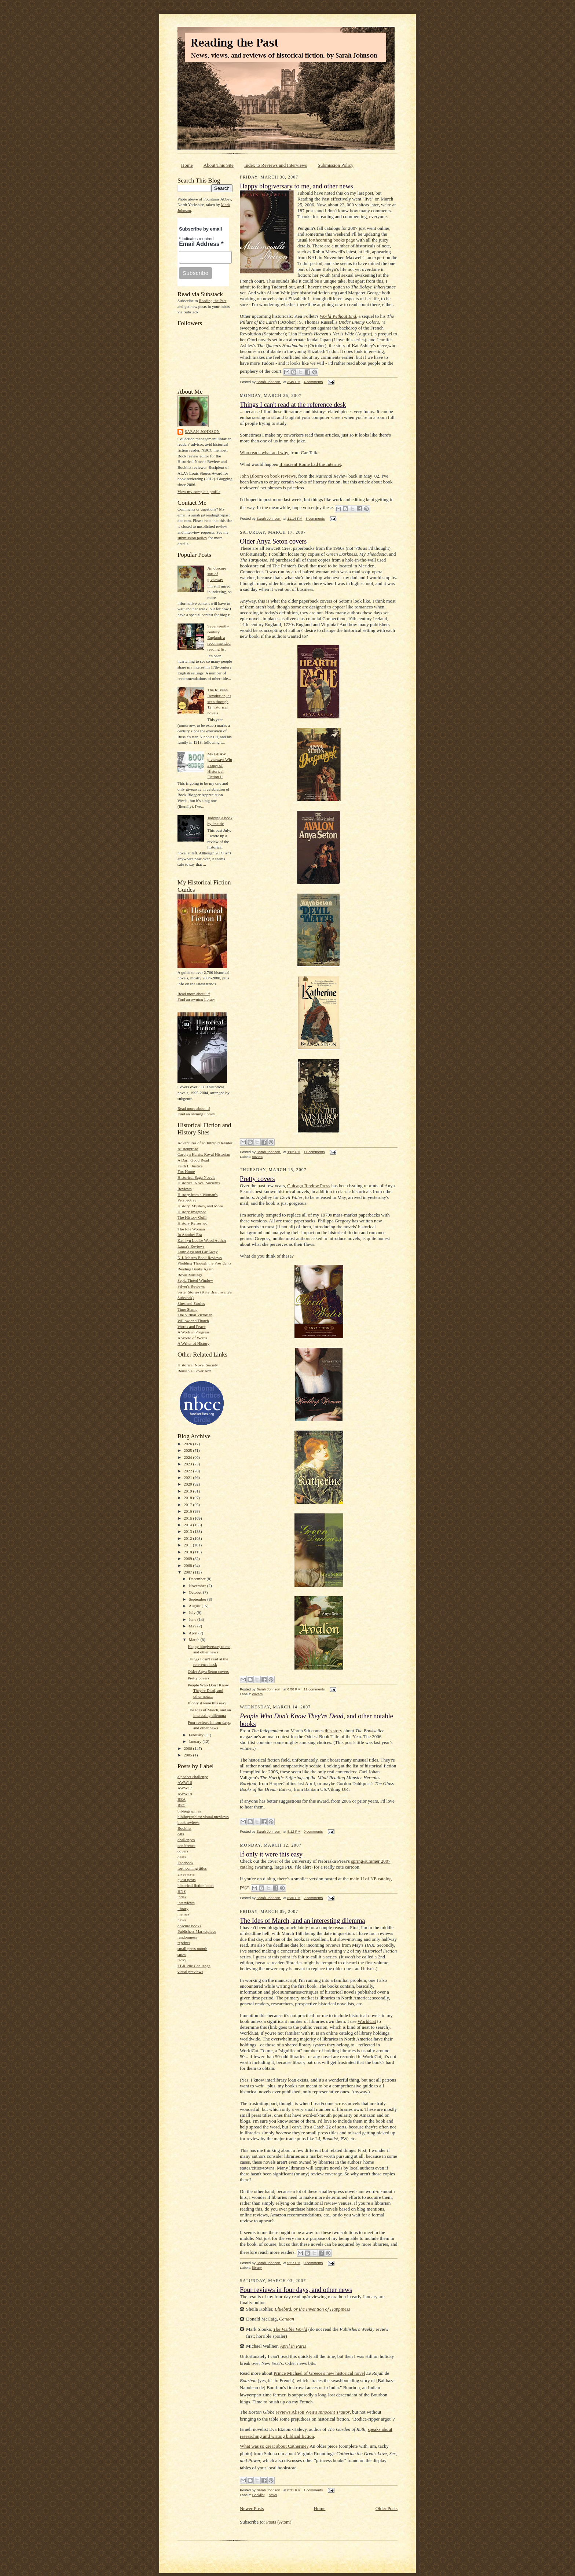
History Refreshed (192, 1223)
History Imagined (191, 1212)
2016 (188, 1511)
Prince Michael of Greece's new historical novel (319, 2373)
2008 (188, 1565)
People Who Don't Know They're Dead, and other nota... (208, 1691)
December (198, 1578)
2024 (188, 1457)
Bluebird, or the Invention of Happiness (312, 2309)
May (193, 1626)
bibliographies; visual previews (203, 1816)
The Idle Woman (191, 1229)
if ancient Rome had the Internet (310, 464)
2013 (188, 1531)
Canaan (286, 2319)
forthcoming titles (192, 1868)
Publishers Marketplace (196, 1931)
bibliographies (189, 1811)
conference (186, 1845)
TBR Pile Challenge (193, 1966)
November (198, 1585)
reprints (183, 1942)
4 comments (313, 382)
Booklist (184, 1828)
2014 (188, 1525)
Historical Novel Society (197, 1365)
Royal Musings (189, 1275)
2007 (188, 1572)
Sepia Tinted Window (195, 1280)
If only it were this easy (207, 1703)
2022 (188, 1471)
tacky (181, 1960)
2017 (188, 1504)
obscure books (189, 1926)
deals (181, 1857)
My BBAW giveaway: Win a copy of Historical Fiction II (219, 765)
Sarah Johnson (202, 432)
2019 (188, 1491)
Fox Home (186, 1171)
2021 (188, 1477)
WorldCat (367, 2021)
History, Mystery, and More (200, 1206)
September (198, 1599)
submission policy (192, 538)
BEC (181, 1805)
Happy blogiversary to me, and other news (296, 186)
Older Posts (387, 2508)
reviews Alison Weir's (313, 2412)
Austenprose (187, 1149)
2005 (188, 1755)
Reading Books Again (195, 1269)
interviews (186, 1902)
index (182, 1897)
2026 (188, 1444)
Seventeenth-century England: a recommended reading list (218, 637)
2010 (188, 1552)
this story (333, 1730)
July (193, 1612)
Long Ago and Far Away (197, 1252)
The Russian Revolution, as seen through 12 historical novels (219, 701)
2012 (188, 1538)
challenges (186, 1839)
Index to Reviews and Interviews (275, 165)
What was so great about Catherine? (274, 2446)
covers (182, 1851)
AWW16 (184, 1782)
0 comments (313, 1831)
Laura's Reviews (191, 1246)
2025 (188, 1450)
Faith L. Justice (190, 1166)
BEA (181, 1799)
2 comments (313, 1898)
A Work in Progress (193, 1332)
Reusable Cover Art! (194, 1371)
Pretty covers (198, 1678)
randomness (187, 1937)
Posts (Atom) (279, 2522)
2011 (188, 1545)
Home (187, 165)
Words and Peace (191, 1326)
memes (183, 1914)
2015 (188, 1518)
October (196, 1592)
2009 (188, 1558)
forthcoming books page (332, 240)
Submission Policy (336, 165)
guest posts (186, 1879)
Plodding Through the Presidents (204, 1263)
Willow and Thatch (193, 1320)
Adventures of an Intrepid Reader (204, 1143)
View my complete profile (198, 491)
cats (180, 1834)
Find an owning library (196, 999)
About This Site (219, 165)
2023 (188, 1464)
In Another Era (189, 1234)
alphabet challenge (192, 1776)
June (193, 1619)
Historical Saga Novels (196, 1177)
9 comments (313, 2263)
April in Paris (293, 2346)
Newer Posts (252, 2508)
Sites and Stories (191, 1303)
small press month (192, 1948)
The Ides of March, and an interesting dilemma (302, 1920)
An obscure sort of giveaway (216, 574)
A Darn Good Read (193, 1160)
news (181, 1920)
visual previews (190, 1971)
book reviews (188, 1822)
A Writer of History (193, 1343)
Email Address (201, 244)
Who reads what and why (264, 452)
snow (181, 1954)
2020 (188, 1484)
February (197, 1735)
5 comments (315, 518)
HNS (181, 1891)
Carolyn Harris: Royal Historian (203, 1154)
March (195, 1639)
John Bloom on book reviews (268, 476)
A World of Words (192, 1338)
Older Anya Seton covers (208, 1671)
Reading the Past (212, 300)
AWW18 (184, 1794)
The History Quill (191, 1217)
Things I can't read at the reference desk (293, 404)
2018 (188, 1497)
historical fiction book (195, 1885)
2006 (188, 1748)
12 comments (314, 1689)
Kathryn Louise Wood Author (201, 1240)
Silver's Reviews (191, 1286)
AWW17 (184, 1788)
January (196, 1741)
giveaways (186, 1874)
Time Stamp (187, 1309)
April (193, 1633)
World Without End (338, 316)
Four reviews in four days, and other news (296, 2289)
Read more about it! (193, 993)
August (195, 1606)
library (182, 1908)
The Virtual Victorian (194, 1315)
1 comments (313, 2490)
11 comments (314, 1152)
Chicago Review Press (308, 1185)
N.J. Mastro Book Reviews (199, 1257)
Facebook (185, 1863)
